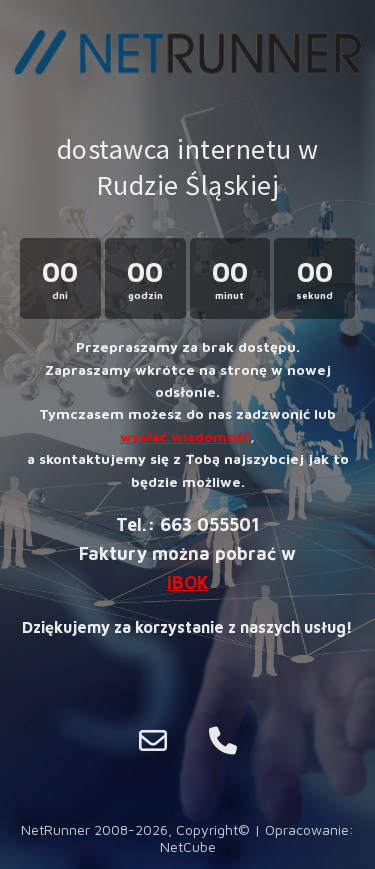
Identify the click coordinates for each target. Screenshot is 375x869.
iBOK (188, 582)
